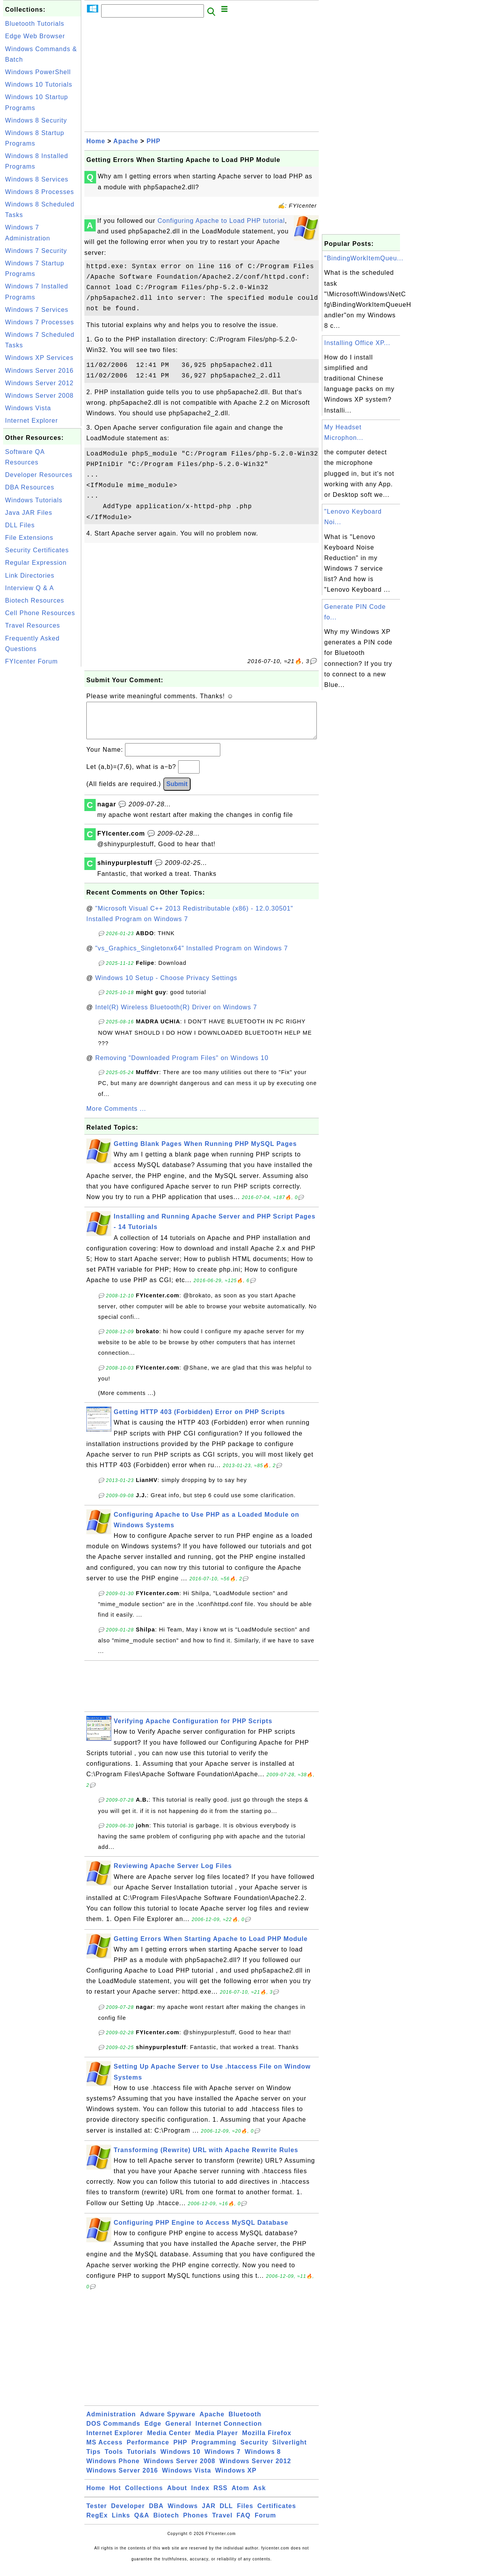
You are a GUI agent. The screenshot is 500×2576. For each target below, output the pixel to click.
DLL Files (20, 525)
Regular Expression (36, 562)
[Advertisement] (42, 786)
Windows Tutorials (33, 500)
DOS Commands (113, 2431)
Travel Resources (32, 625)
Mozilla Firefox (266, 2440)
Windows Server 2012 (39, 383)
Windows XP (236, 2478)
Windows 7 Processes (39, 322)
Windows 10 (180, 2459)
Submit (177, 791)
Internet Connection (228, 2431)
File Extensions (29, 537)
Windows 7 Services (36, 309)
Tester (96, 2513)
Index (200, 2495)
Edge (153, 2431)
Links (121, 2523)
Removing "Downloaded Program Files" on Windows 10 (182, 1065)
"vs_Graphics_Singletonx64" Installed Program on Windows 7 (191, 956)
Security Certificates (37, 550)
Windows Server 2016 (39, 370)
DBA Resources (29, 487)
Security (254, 2450)
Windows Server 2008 (39, 395)
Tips (93, 2459)
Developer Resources (39, 474)
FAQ (244, 2523)
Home (95, 141)
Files (245, 2513)
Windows (183, 2513)
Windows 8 (262, 2459)
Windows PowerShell (38, 72)
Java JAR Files (28, 512)
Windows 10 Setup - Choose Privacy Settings (166, 985)
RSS (221, 2495)
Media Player (216, 2440)
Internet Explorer (31, 420)
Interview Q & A (29, 588)
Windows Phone (112, 2469)
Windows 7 (223, 2459)
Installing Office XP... (357, 343)
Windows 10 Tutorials (38, 84)
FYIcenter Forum (31, 661)
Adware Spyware (167, 2422)
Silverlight (289, 2450)
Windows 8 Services (36, 179)
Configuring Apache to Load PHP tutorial (221, 220)
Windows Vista (28, 408)
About (177, 2495)
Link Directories (29, 575)
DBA (156, 2513)
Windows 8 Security (36, 120)
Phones (195, 2523)
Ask (259, 2495)
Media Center (169, 2440)
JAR (209, 2513)
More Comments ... (116, 1116)
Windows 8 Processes (39, 192)
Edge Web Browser (35, 36)
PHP (153, 141)
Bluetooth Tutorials (34, 23)
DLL (226, 2513)
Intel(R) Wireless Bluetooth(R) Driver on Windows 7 (176, 1015)
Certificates (276, 2513)
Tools (114, 2459)
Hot (115, 2495)
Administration (111, 2422)
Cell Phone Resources (40, 613)
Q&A (142, 2523)
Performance (148, 2450)
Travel (222, 2523)
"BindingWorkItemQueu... (364, 258)
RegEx (97, 2523)
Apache (125, 141)
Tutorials (141, 2459)
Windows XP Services (39, 357)
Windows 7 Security (36, 250)
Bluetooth (245, 2422)
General (178, 2431)
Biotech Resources (34, 600)
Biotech (166, 2523)
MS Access (104, 2450)
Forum (265, 2523)
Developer (128, 2513)
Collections (144, 2495)
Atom (240, 2495)
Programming (213, 2450)
